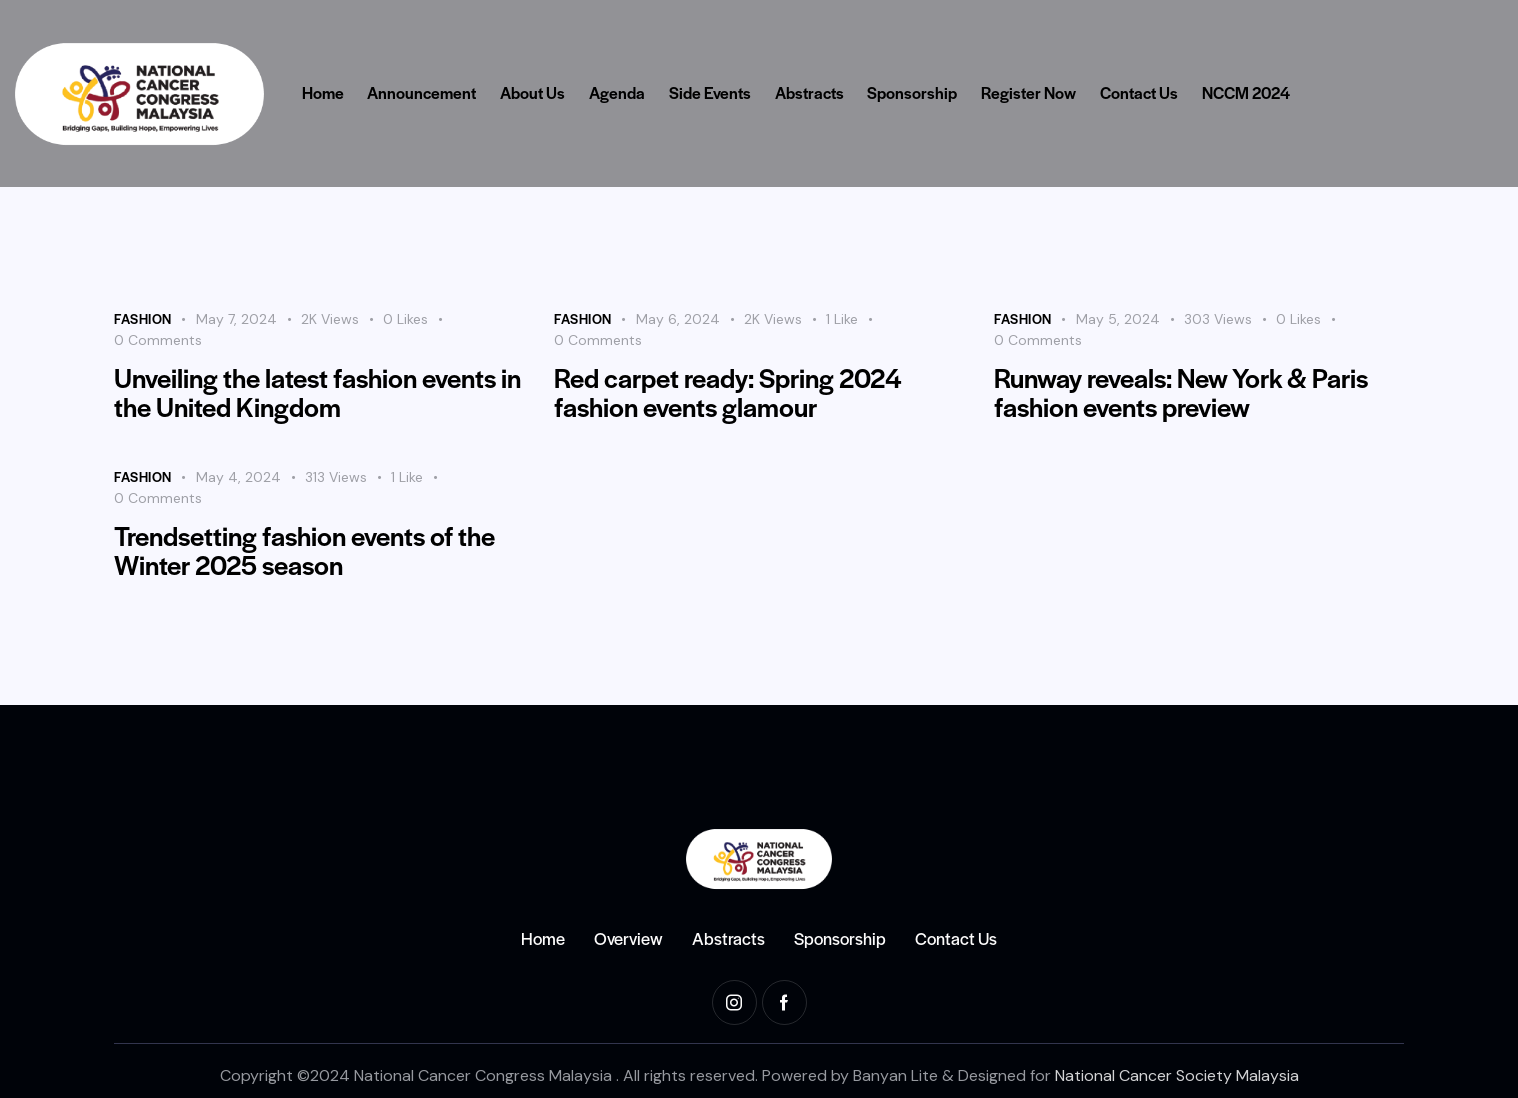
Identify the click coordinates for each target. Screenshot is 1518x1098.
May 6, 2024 (678, 319)
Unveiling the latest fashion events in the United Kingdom (317, 392)
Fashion (143, 318)
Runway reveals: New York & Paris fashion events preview (1181, 392)
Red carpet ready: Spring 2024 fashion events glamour (728, 392)
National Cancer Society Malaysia (1177, 1075)
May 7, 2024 (236, 319)
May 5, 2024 (1118, 319)
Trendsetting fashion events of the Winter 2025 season (304, 550)
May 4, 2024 (238, 477)
